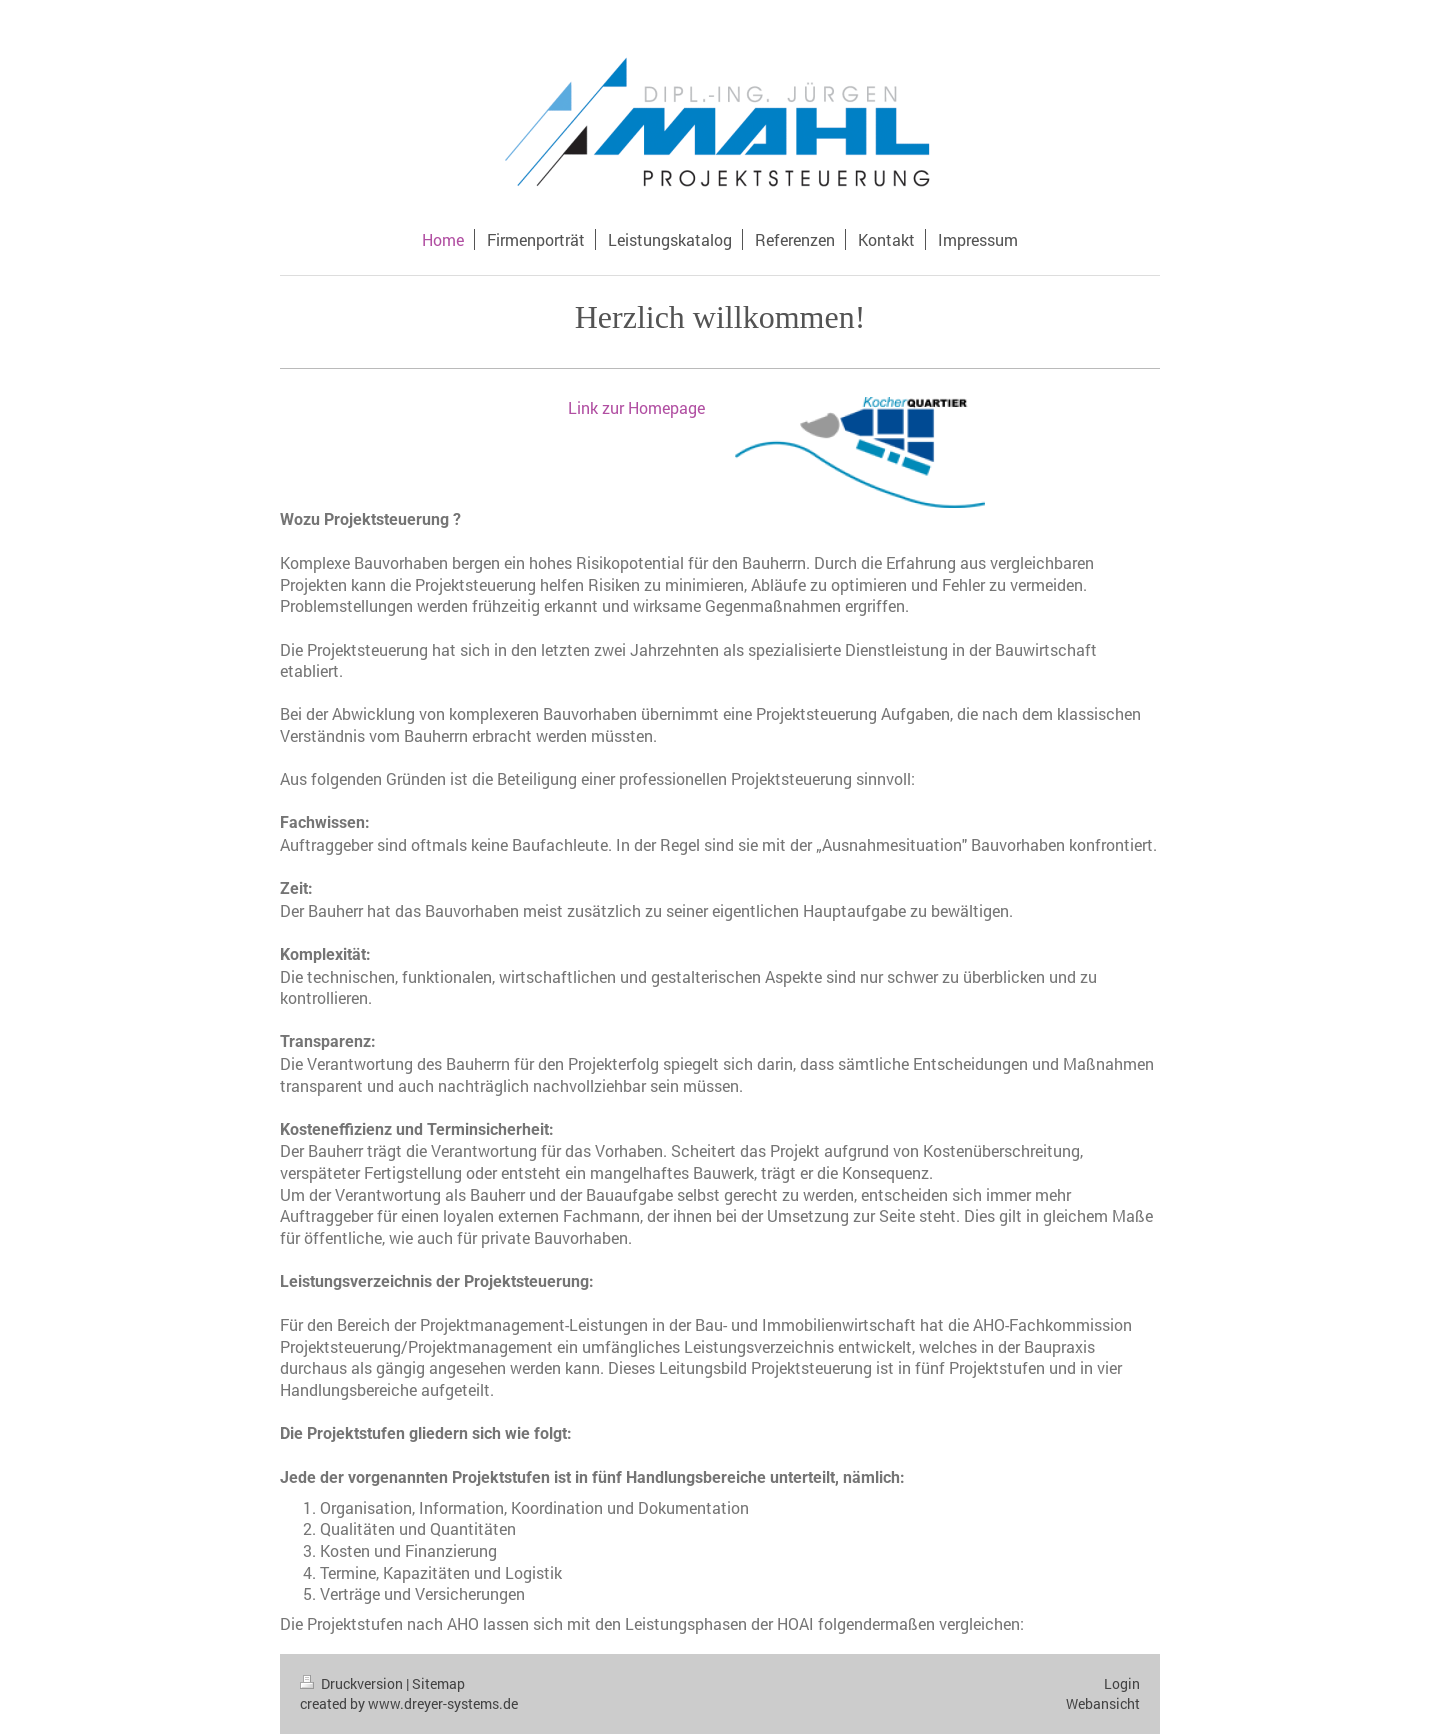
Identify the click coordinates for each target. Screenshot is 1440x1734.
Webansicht (1103, 1703)
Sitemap (438, 1683)
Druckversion (353, 1683)
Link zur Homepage (636, 407)
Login (1122, 1683)
